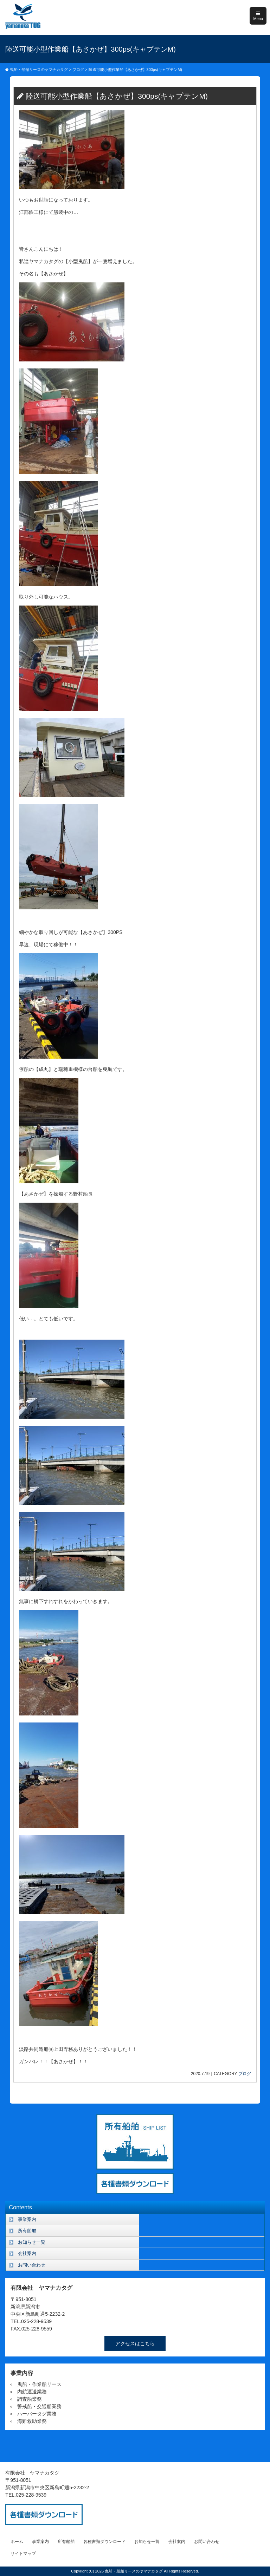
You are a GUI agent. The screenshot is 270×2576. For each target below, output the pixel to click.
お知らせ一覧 (31, 2242)
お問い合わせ (31, 2265)
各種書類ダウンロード (104, 2541)
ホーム (17, 2541)
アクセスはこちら (135, 2343)
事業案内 (27, 2219)
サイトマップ (23, 2553)
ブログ (244, 2073)
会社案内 (27, 2253)
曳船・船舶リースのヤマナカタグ (134, 2571)
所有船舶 (27, 2230)
